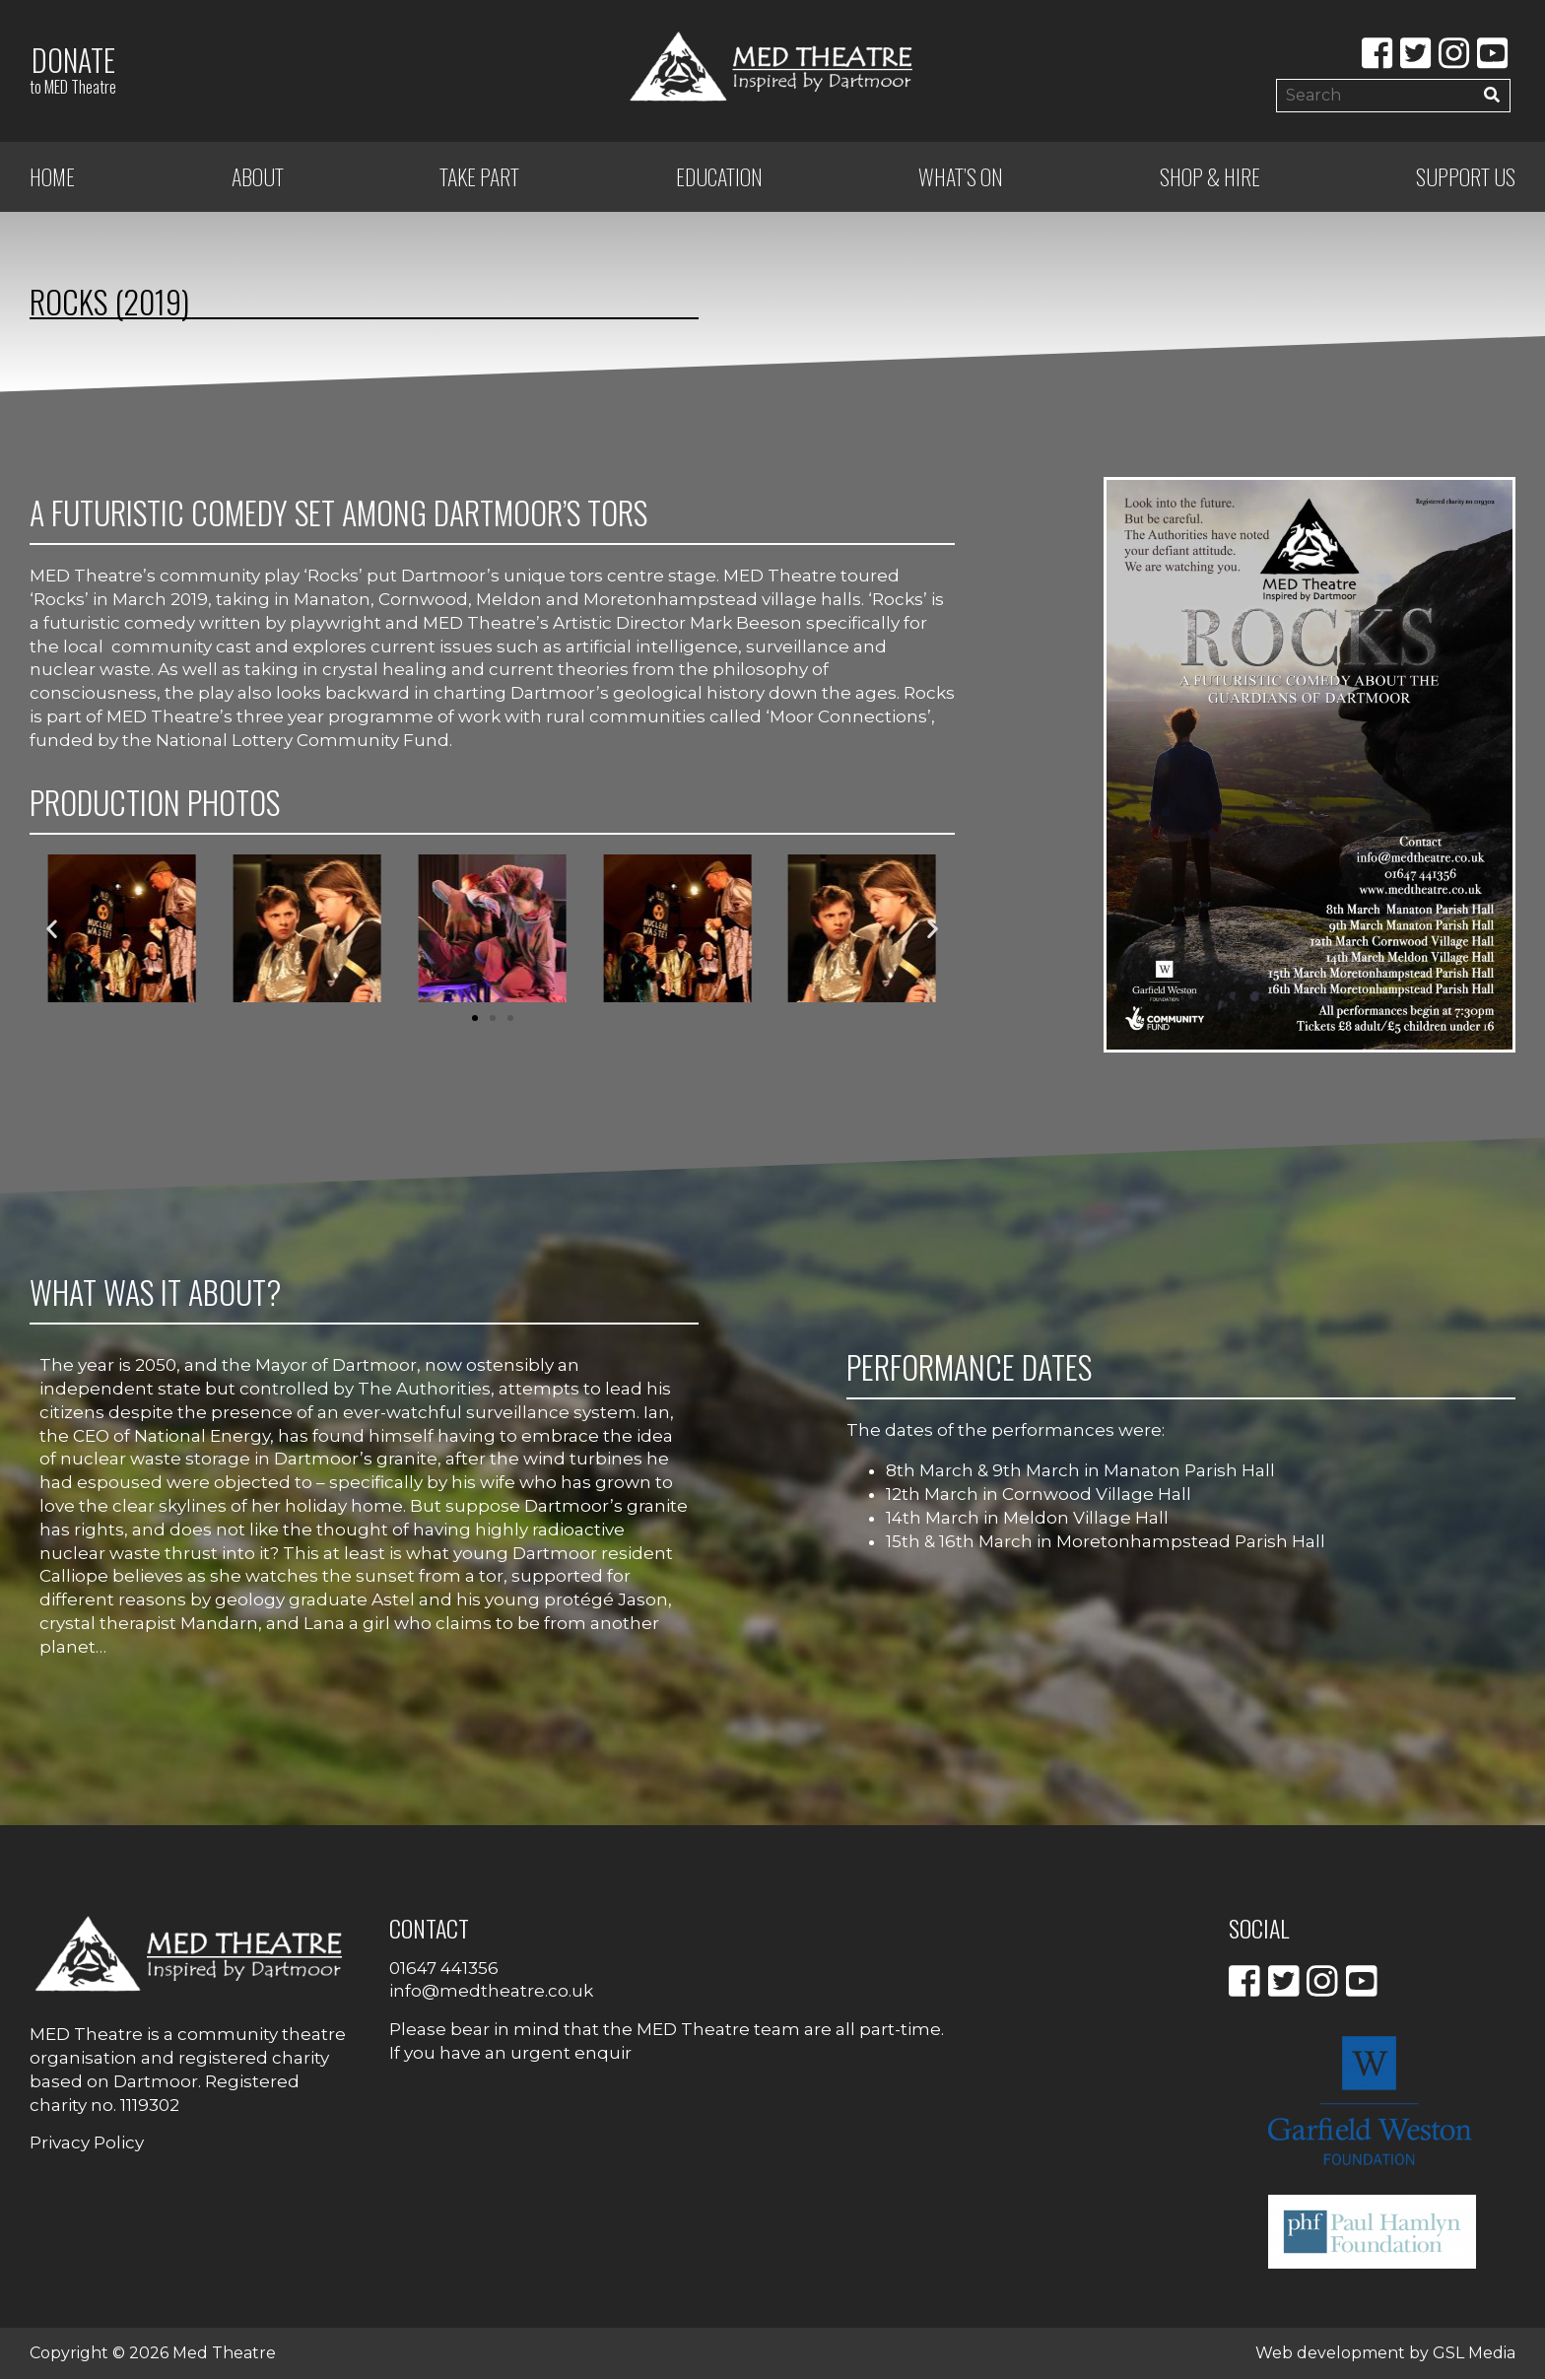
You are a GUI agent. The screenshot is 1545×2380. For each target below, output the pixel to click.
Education (719, 177)
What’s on (960, 177)
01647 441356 (444, 1968)
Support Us (1465, 177)
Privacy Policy (87, 2143)
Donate (73, 69)
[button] (51, 930)
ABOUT (258, 177)
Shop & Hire (1210, 177)
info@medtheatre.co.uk (491, 1992)
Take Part (479, 177)
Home (52, 177)
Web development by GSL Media (1385, 2354)
